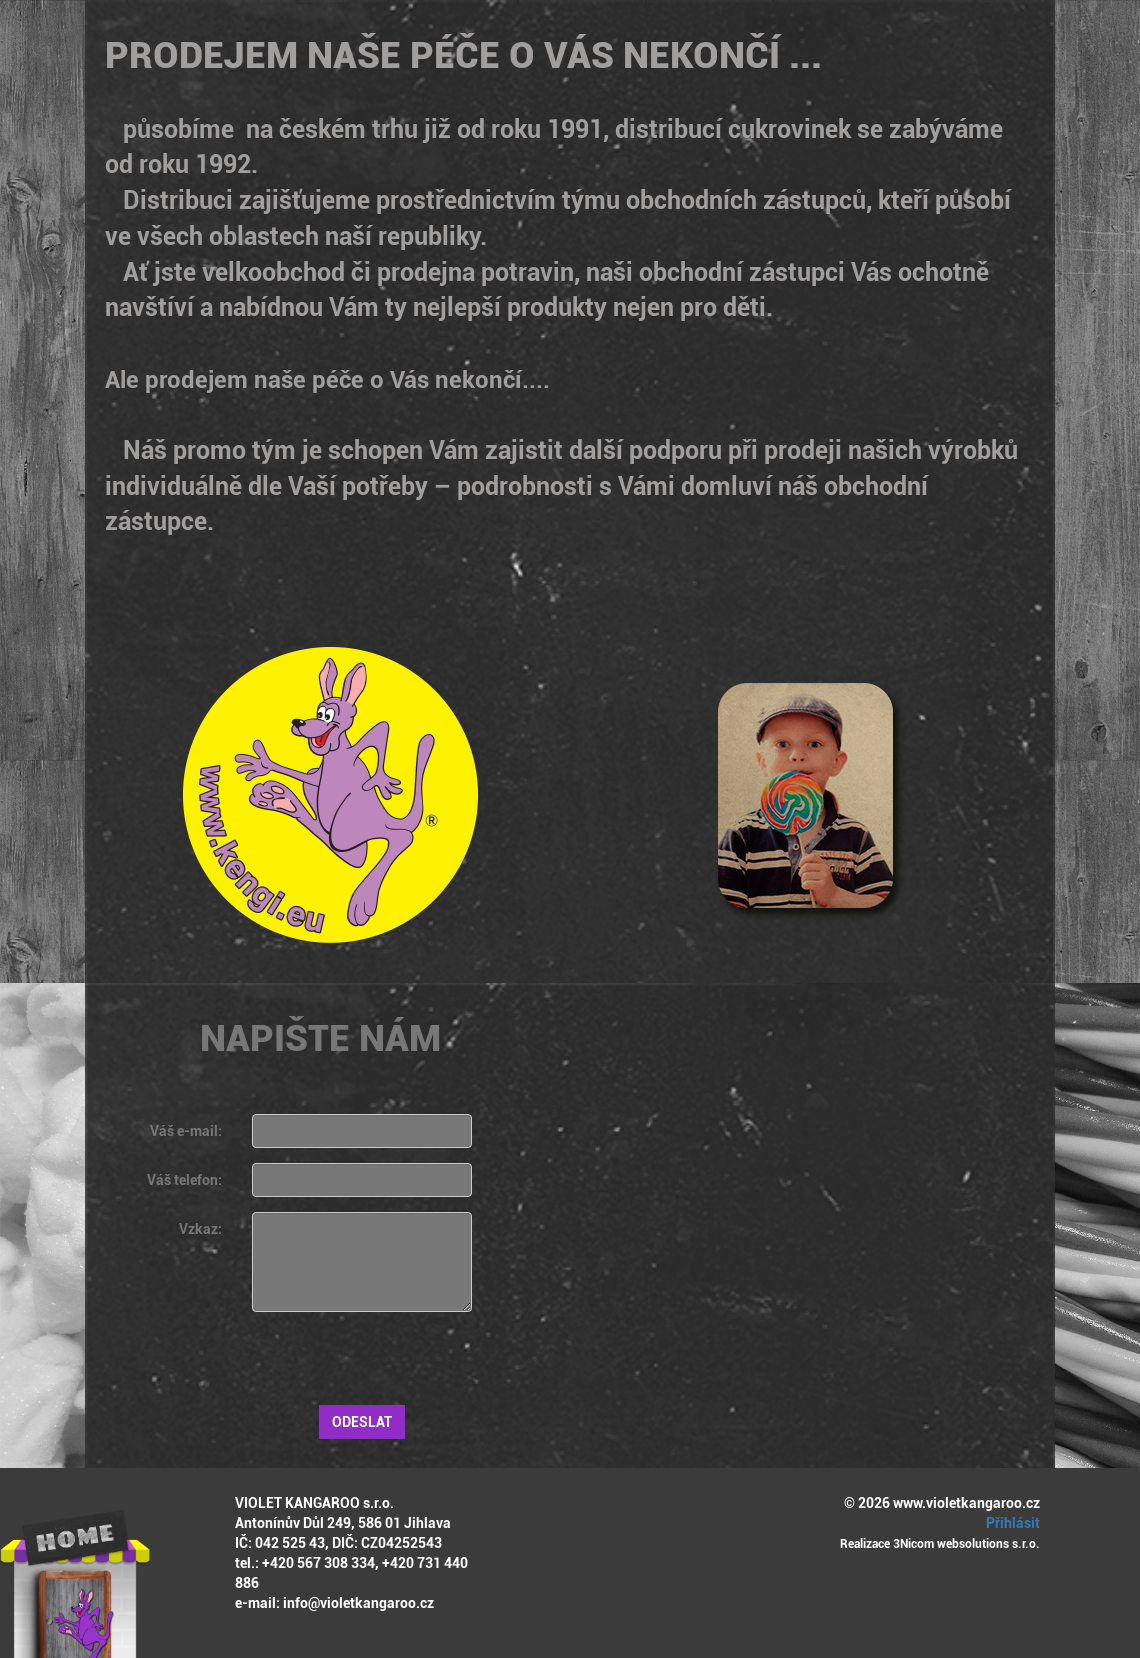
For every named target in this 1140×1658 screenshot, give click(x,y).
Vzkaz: (200, 1229)
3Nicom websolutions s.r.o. (966, 1544)
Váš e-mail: (186, 1131)
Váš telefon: (184, 1180)
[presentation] (404, 1366)
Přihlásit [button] (1010, 1523)
